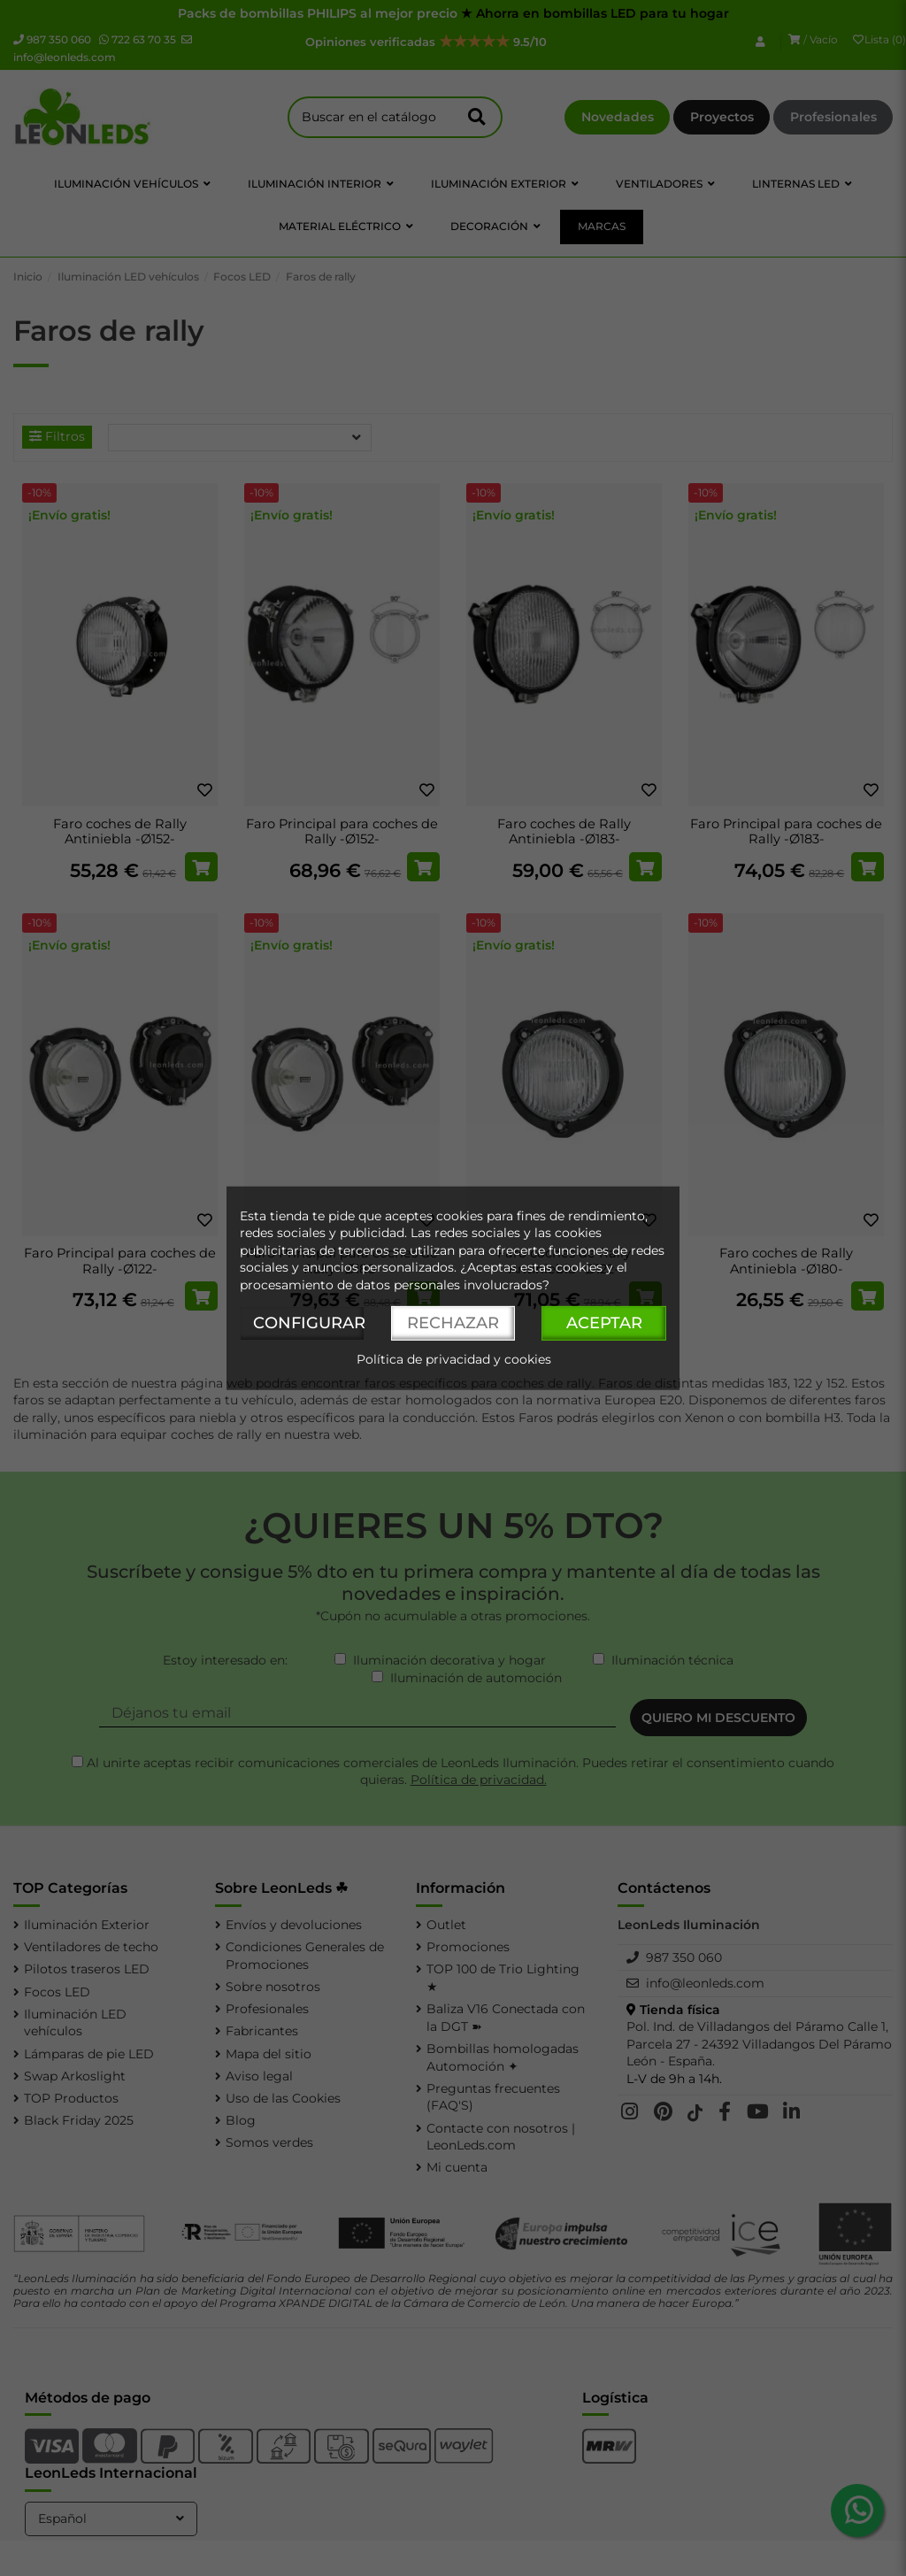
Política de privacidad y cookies (454, 1359)
